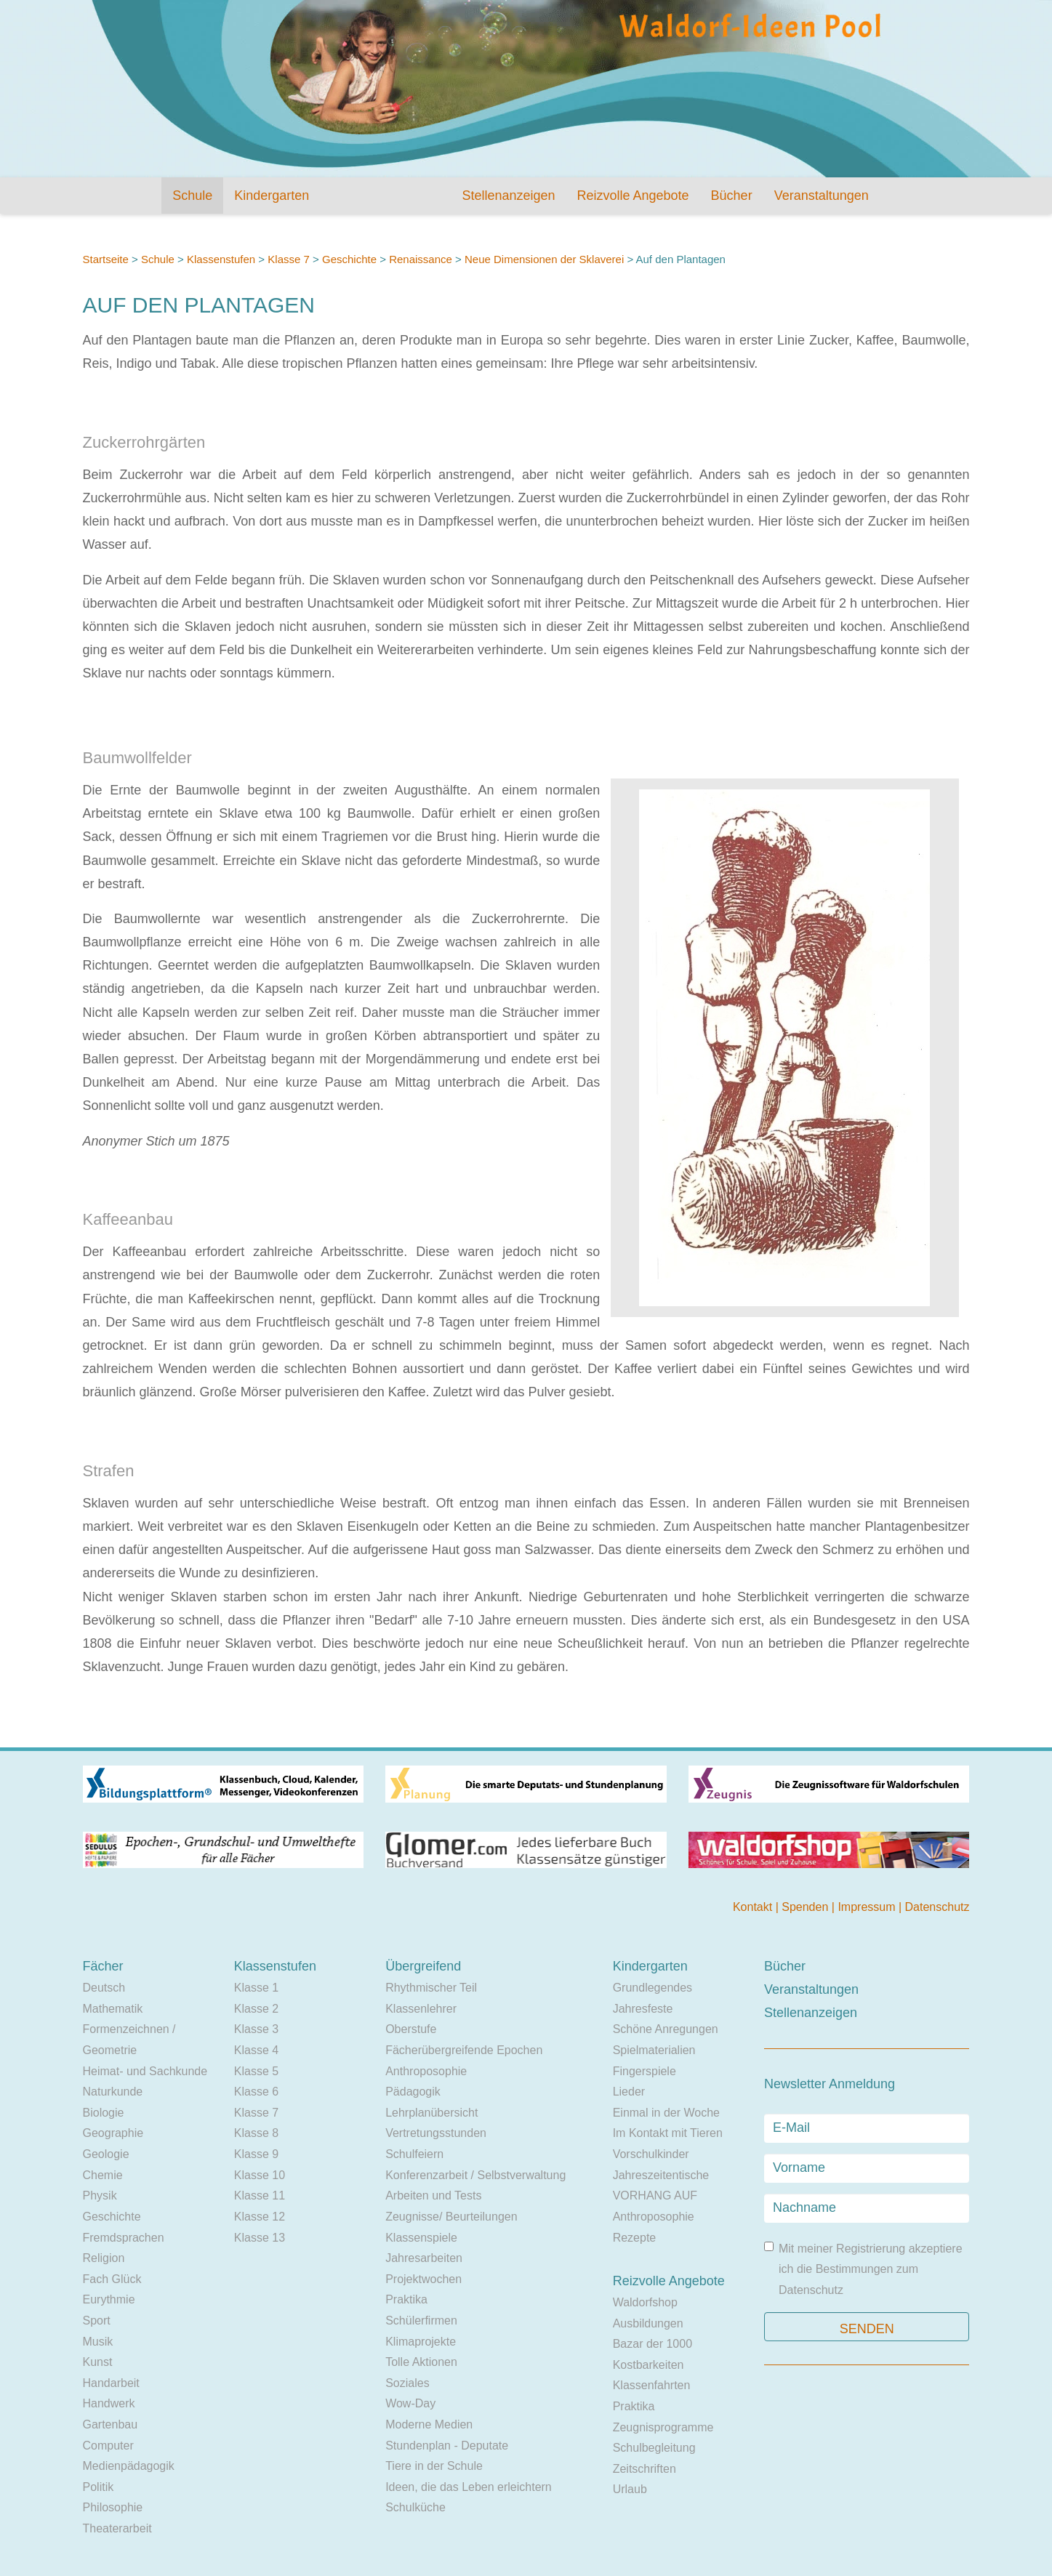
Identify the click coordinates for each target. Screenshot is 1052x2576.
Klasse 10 (259, 2175)
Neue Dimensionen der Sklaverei (544, 259)
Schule (192, 195)
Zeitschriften (644, 2469)
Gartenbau (110, 2424)
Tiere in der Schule (434, 2466)
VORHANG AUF (655, 2195)
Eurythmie (109, 2299)
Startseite (106, 259)
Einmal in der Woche (666, 2112)
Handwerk (109, 2403)
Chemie (103, 2175)
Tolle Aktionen (421, 2362)
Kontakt (754, 1907)
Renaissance (422, 259)
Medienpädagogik (128, 2466)
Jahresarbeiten (423, 2258)
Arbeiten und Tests (433, 2195)
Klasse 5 (256, 2071)
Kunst (98, 2362)
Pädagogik (413, 2091)
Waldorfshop (645, 2302)
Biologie (103, 2112)
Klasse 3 (256, 2029)
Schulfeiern (414, 2154)
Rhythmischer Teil (431, 1987)
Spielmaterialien (654, 2050)
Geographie (113, 2133)
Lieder (629, 2091)
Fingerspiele (644, 2071)
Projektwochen (423, 2279)
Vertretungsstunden (435, 2133)
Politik (98, 2487)
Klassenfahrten (652, 2385)
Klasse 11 (259, 2195)
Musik (98, 2341)
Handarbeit (111, 2383)
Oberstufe (410, 2029)
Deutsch (104, 1987)
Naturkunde (113, 2091)
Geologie (106, 2154)
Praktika (406, 2299)
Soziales (407, 2383)
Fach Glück (112, 2279)
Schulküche (415, 2507)
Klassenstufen (221, 259)
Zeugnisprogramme (663, 2427)
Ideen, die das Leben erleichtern (468, 2487)
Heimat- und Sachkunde (145, 2071)
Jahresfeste (643, 2009)
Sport (97, 2320)
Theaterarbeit (117, 2528)
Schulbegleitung (654, 2448)
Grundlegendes (652, 1987)
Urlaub (630, 2489)
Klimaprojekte (420, 2341)
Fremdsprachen (123, 2237)
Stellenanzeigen (508, 195)
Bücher (731, 195)
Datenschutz (937, 1907)
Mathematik (113, 2009)
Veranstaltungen (821, 195)
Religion (104, 2258)
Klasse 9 (256, 2154)
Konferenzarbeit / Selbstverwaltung (475, 2175)
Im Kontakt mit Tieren (668, 2133)
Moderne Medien (429, 2424)
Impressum (868, 1907)
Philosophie (113, 2507)
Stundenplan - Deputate (446, 2445)
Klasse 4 (256, 2050)
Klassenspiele (421, 2237)
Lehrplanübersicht (431, 2112)
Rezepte (635, 2237)
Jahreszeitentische (661, 2175)
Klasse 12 (259, 2216)
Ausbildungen (648, 2323)
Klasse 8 (256, 2133)
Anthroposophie (426, 2071)
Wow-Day (410, 2403)
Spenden (807, 1907)
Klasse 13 (259, 2237)
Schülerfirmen (421, 2320)
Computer (108, 2445)
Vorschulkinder (651, 2154)
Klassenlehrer (421, 2009)
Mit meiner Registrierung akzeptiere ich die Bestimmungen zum (863, 2269)
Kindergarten (271, 195)
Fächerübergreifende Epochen (463, 2050)
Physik (100, 2195)
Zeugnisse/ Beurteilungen (451, 2216)
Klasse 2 (256, 2009)
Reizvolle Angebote (632, 195)
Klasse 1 (256, 1987)
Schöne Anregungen (665, 2029)
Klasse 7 (289, 259)
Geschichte (349, 259)
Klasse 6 (256, 2091)
